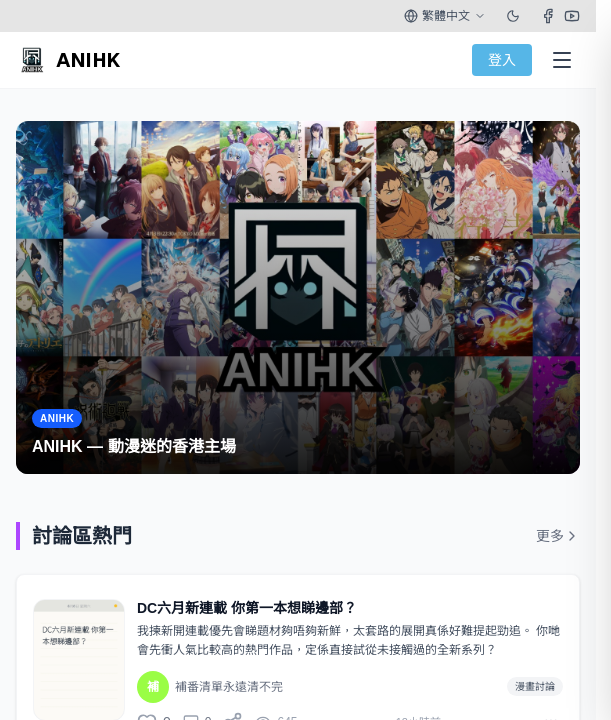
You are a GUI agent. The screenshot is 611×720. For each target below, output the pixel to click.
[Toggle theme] (513, 16)
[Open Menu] (562, 60)
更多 (558, 536)
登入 (502, 60)
